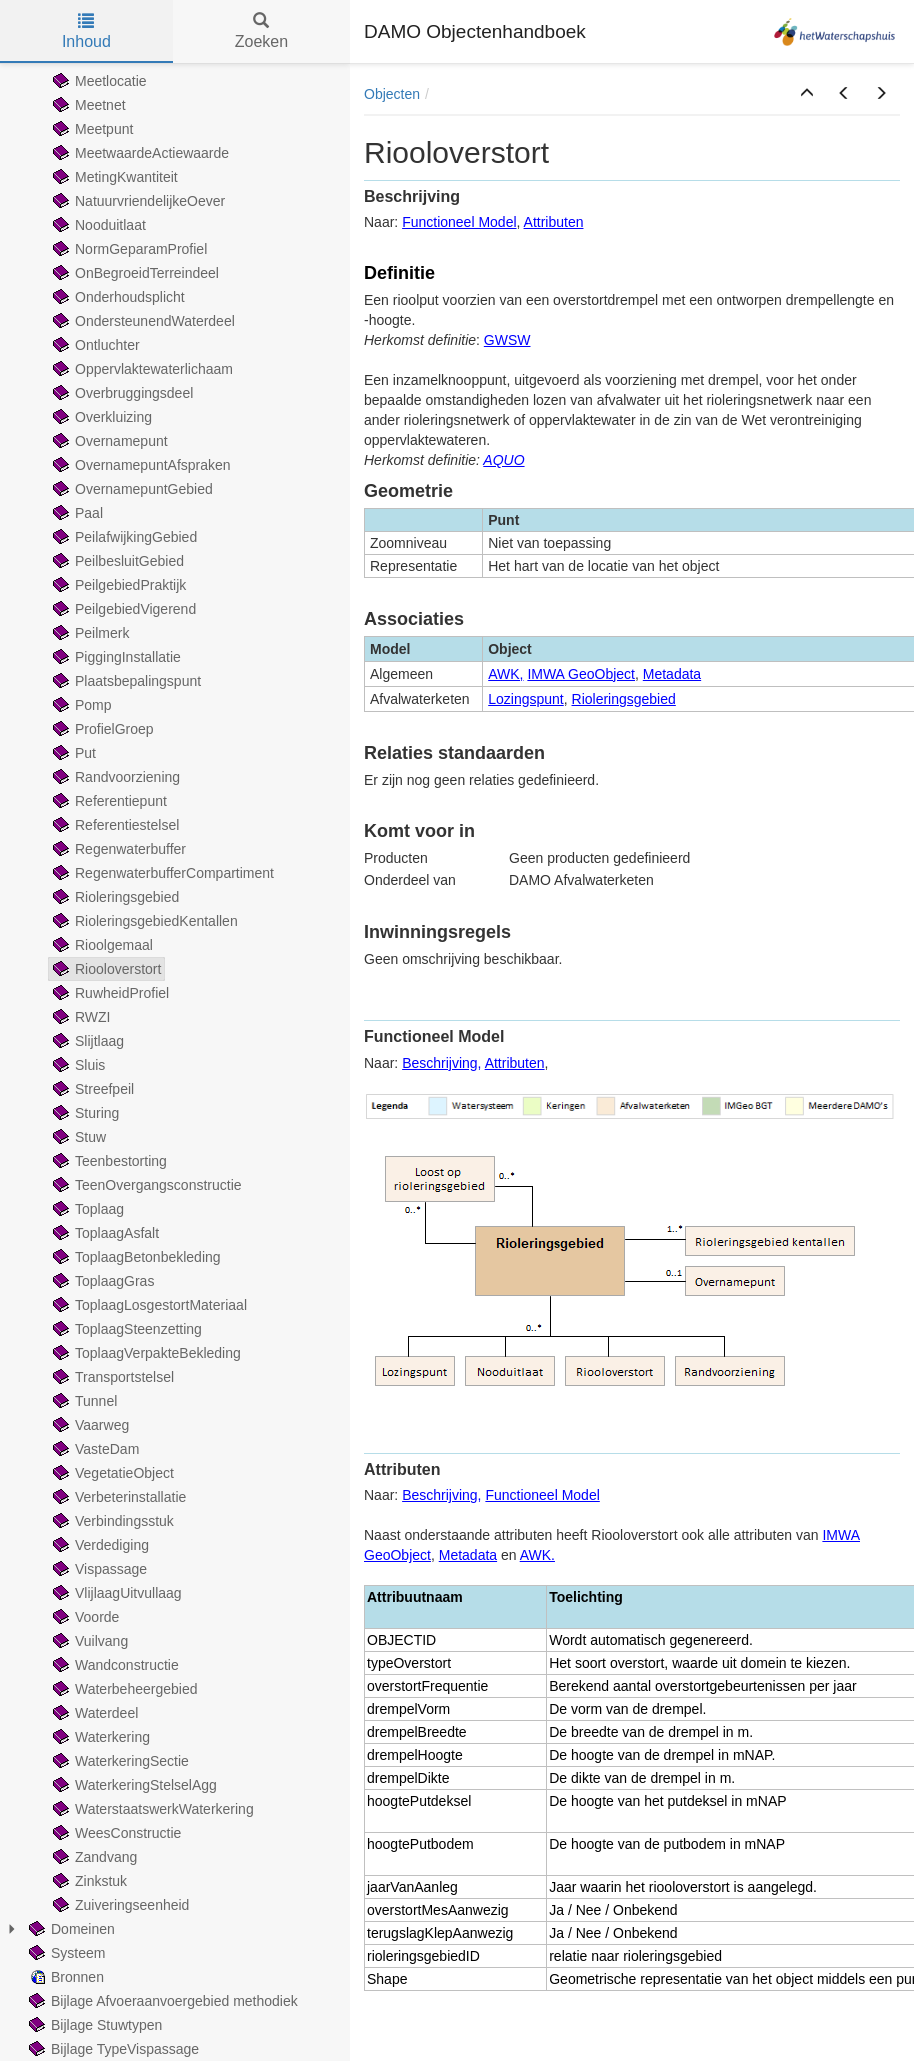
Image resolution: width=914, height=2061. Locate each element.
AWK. (537, 1555)
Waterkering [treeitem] (99, 1737)
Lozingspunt (526, 699)
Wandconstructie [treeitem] (114, 1665)
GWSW (507, 340)
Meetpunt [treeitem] (91, 129)
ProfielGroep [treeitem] (101, 729)
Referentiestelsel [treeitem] (114, 825)
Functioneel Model (459, 222)
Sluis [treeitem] (77, 1065)
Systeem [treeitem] (65, 1953)
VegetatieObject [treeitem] (111, 1473)
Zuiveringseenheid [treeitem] (119, 1905)
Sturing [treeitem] (84, 1113)
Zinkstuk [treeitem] (88, 1881)
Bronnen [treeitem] (64, 1977)
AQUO (503, 460)
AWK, (505, 674)
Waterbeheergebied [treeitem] (123, 1689)
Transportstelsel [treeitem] (111, 1377)
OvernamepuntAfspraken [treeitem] (140, 465)
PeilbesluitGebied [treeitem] (116, 561)
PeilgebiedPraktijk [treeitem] (117, 585)
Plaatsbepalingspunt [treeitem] (125, 681)
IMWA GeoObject (581, 674)
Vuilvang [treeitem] (88, 1641)
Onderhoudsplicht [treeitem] (117, 297)
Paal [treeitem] (76, 513)
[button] (807, 94)
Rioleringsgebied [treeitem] (114, 897)
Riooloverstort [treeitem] (105, 969)
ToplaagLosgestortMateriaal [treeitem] (148, 1305)
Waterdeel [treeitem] (93, 1713)
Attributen (554, 222)
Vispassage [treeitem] (98, 1569)
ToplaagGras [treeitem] (101, 1281)
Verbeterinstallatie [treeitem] (117, 1497)
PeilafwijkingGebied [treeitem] (123, 537)
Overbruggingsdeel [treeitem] (121, 393)
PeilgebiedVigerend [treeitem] (122, 609)
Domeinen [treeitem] (70, 1929)
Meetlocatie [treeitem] (98, 81)
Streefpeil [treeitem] (91, 1089)
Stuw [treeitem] (77, 1137)
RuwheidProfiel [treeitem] (109, 993)
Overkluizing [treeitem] (100, 417)
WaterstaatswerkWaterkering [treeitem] (151, 1809)
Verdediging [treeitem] (99, 1545)
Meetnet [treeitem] (87, 105)
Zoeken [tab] (261, 31)
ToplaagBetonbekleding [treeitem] (135, 1257)
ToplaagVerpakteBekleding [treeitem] (145, 1353)
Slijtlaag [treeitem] (86, 1041)
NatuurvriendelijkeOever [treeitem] (137, 201)
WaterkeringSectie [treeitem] (119, 1761)
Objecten (392, 94)
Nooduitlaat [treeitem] (97, 225)
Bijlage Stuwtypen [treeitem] (93, 2025)
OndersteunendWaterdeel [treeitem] (142, 321)
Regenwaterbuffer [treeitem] (117, 849)
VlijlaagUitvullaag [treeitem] (115, 1593)
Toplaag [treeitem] (86, 1209)
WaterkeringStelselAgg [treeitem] (133, 1785)
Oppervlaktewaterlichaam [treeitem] (141, 369)
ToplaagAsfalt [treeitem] (104, 1233)
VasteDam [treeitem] (94, 1449)
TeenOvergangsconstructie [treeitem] (145, 1185)
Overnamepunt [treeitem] (108, 441)
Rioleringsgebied (624, 699)
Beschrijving (439, 1063)
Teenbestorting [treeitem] (108, 1161)
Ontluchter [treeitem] (94, 345)
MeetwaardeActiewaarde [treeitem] (139, 153)
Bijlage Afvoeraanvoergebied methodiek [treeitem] (161, 2001)
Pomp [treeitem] (80, 705)
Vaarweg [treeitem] (89, 1425)
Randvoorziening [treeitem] (114, 777)
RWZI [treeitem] (80, 1017)
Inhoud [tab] (86, 31)
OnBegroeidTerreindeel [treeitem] (134, 273)
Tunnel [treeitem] (83, 1401)
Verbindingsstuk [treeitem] (111, 1521)
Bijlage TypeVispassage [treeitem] (112, 2049)
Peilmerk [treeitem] (89, 633)
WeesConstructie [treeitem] (115, 1833)
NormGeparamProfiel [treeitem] (128, 249)
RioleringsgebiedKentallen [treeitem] (143, 921)
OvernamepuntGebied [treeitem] (131, 489)
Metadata (672, 674)
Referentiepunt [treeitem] (108, 801)
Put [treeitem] (72, 753)
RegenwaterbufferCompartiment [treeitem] (161, 873)
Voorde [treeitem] (84, 1617)
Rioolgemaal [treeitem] (101, 945)
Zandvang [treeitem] (93, 1857)
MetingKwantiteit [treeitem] (113, 177)
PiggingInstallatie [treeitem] (115, 657)
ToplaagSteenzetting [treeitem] (125, 1329)
